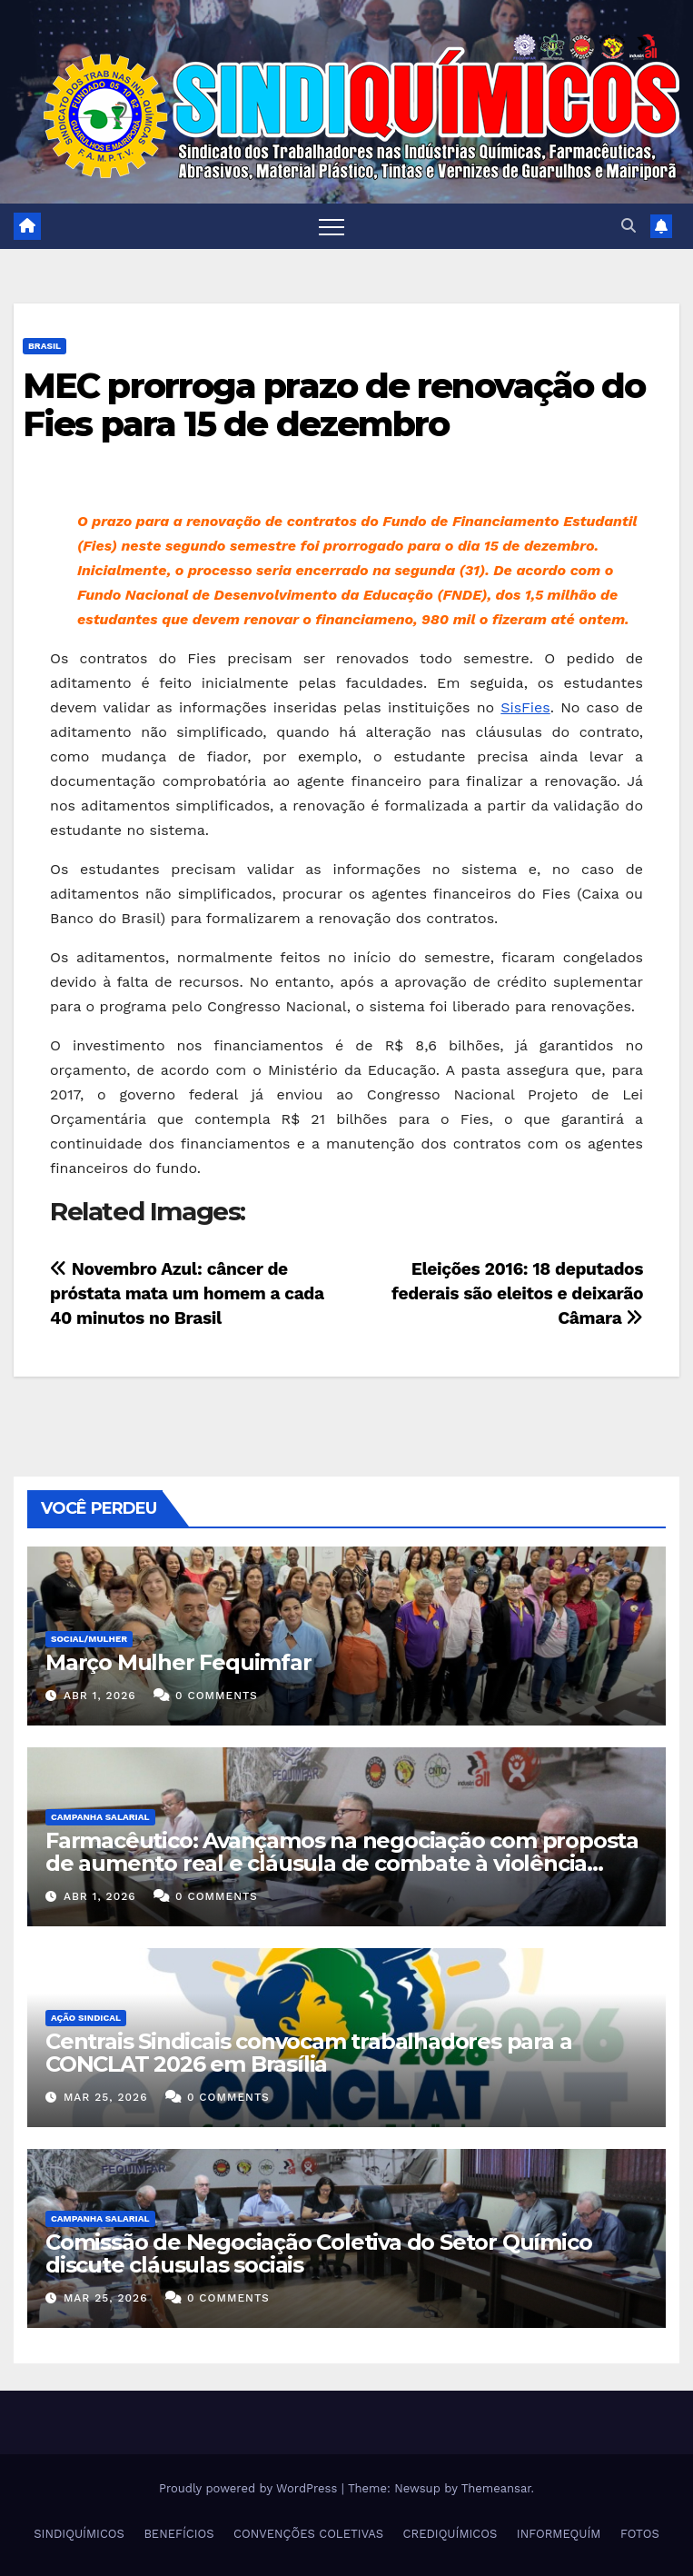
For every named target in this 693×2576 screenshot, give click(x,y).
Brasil (44, 346)
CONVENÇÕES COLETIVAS (308, 2534)
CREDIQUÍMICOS (450, 2534)
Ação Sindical (86, 2018)
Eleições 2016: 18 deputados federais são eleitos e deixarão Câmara (517, 1293)
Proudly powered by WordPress (250, 2488)
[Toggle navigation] (331, 226)
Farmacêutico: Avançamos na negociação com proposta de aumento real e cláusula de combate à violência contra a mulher (342, 1863)
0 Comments (216, 1695)
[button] (628, 225)
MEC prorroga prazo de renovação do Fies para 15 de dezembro (334, 404)
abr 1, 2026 (100, 1695)
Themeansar (496, 2488)
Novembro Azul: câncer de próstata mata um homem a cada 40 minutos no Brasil (187, 1293)
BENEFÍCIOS (178, 2534)
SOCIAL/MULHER (89, 1639)
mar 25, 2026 (106, 2097)
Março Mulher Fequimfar (178, 1662)
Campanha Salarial (100, 1817)
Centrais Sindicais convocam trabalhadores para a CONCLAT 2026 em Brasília (308, 2052)
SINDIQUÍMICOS (79, 2534)
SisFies (524, 707)
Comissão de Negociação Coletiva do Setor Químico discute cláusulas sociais (318, 2253)
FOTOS (639, 2534)
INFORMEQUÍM (559, 2534)
